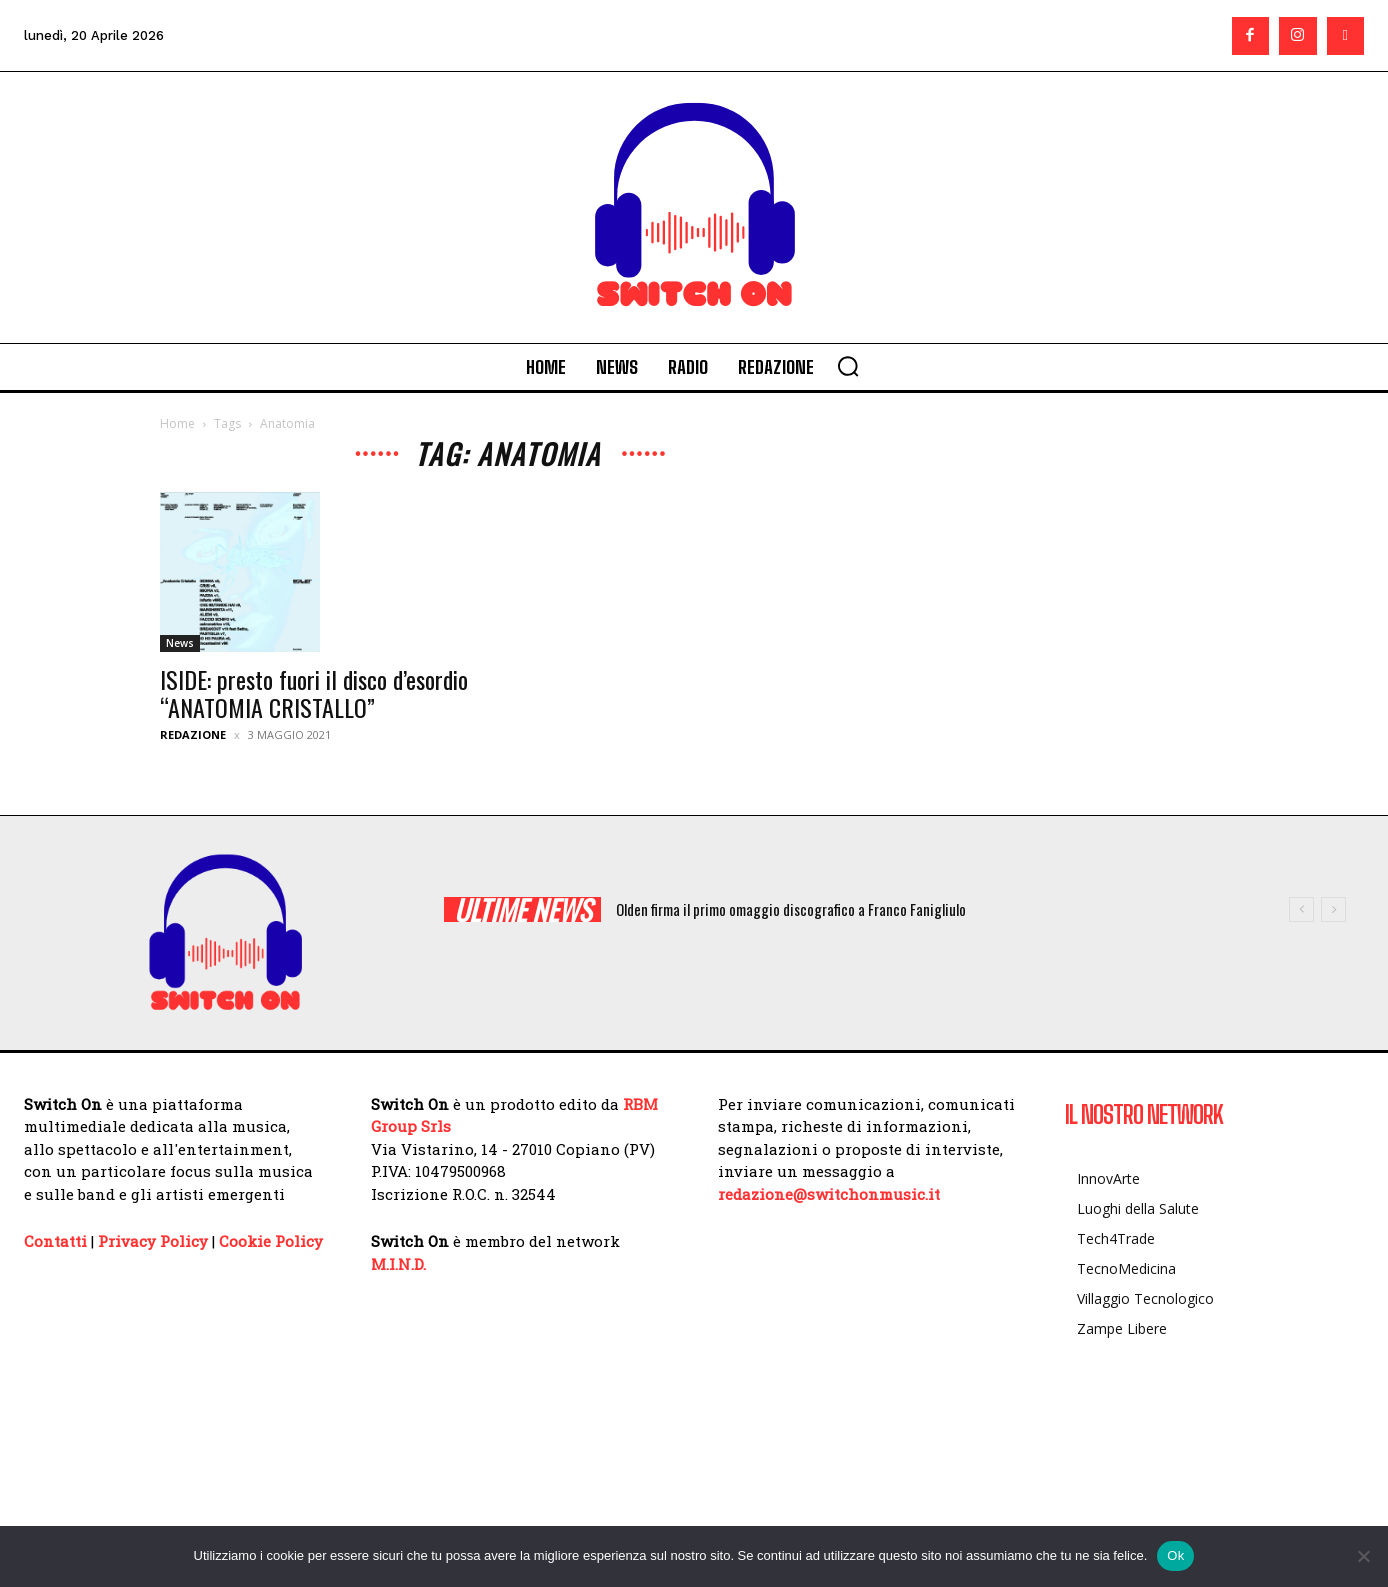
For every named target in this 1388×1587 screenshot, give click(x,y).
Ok (1175, 1555)
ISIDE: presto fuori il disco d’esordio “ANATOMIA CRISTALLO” (314, 693)
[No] (1363, 1556)
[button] (848, 366)
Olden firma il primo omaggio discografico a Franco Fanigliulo (791, 909)
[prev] (1301, 909)
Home (177, 423)
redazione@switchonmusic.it (829, 1194)
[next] (1333, 909)
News (180, 643)
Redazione (193, 734)
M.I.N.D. (398, 1264)
